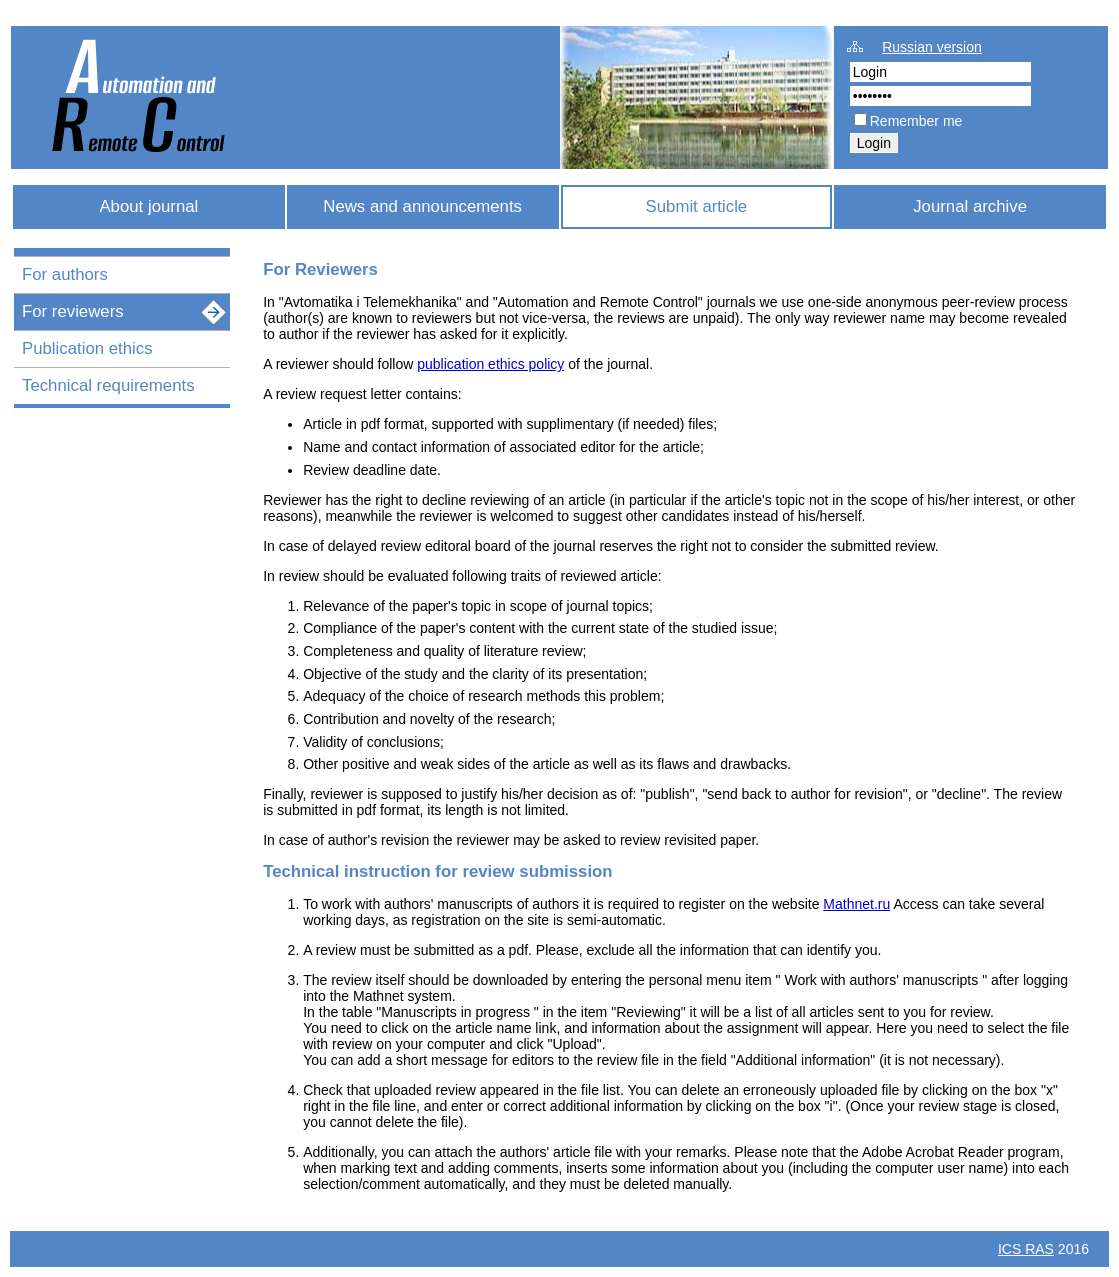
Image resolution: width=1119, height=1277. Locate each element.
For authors (65, 274)
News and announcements (422, 206)
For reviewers (73, 311)
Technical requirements (108, 385)
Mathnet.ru (856, 904)
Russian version (932, 47)
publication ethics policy (490, 364)
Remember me (916, 121)
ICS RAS (1026, 1249)
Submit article (697, 206)
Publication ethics (87, 348)
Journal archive (970, 206)
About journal (148, 206)
